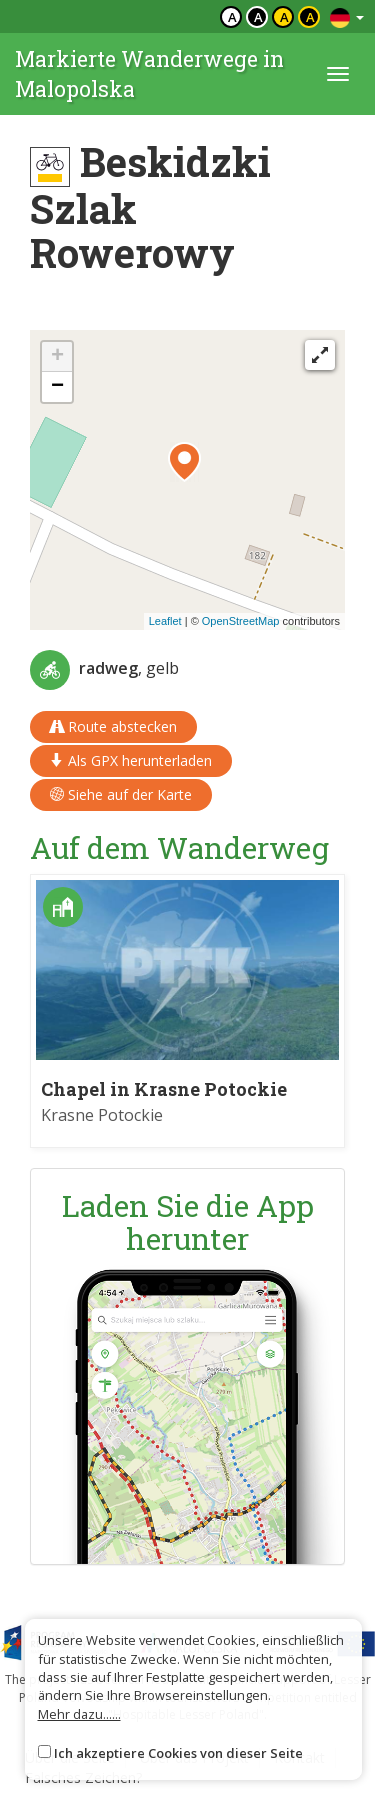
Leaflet (165, 621)
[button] (184, 462)
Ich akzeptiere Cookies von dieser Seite (178, 1753)
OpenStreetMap (241, 621)
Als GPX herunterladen (131, 760)
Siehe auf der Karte (121, 794)
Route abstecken (113, 726)
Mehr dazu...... (79, 1714)
